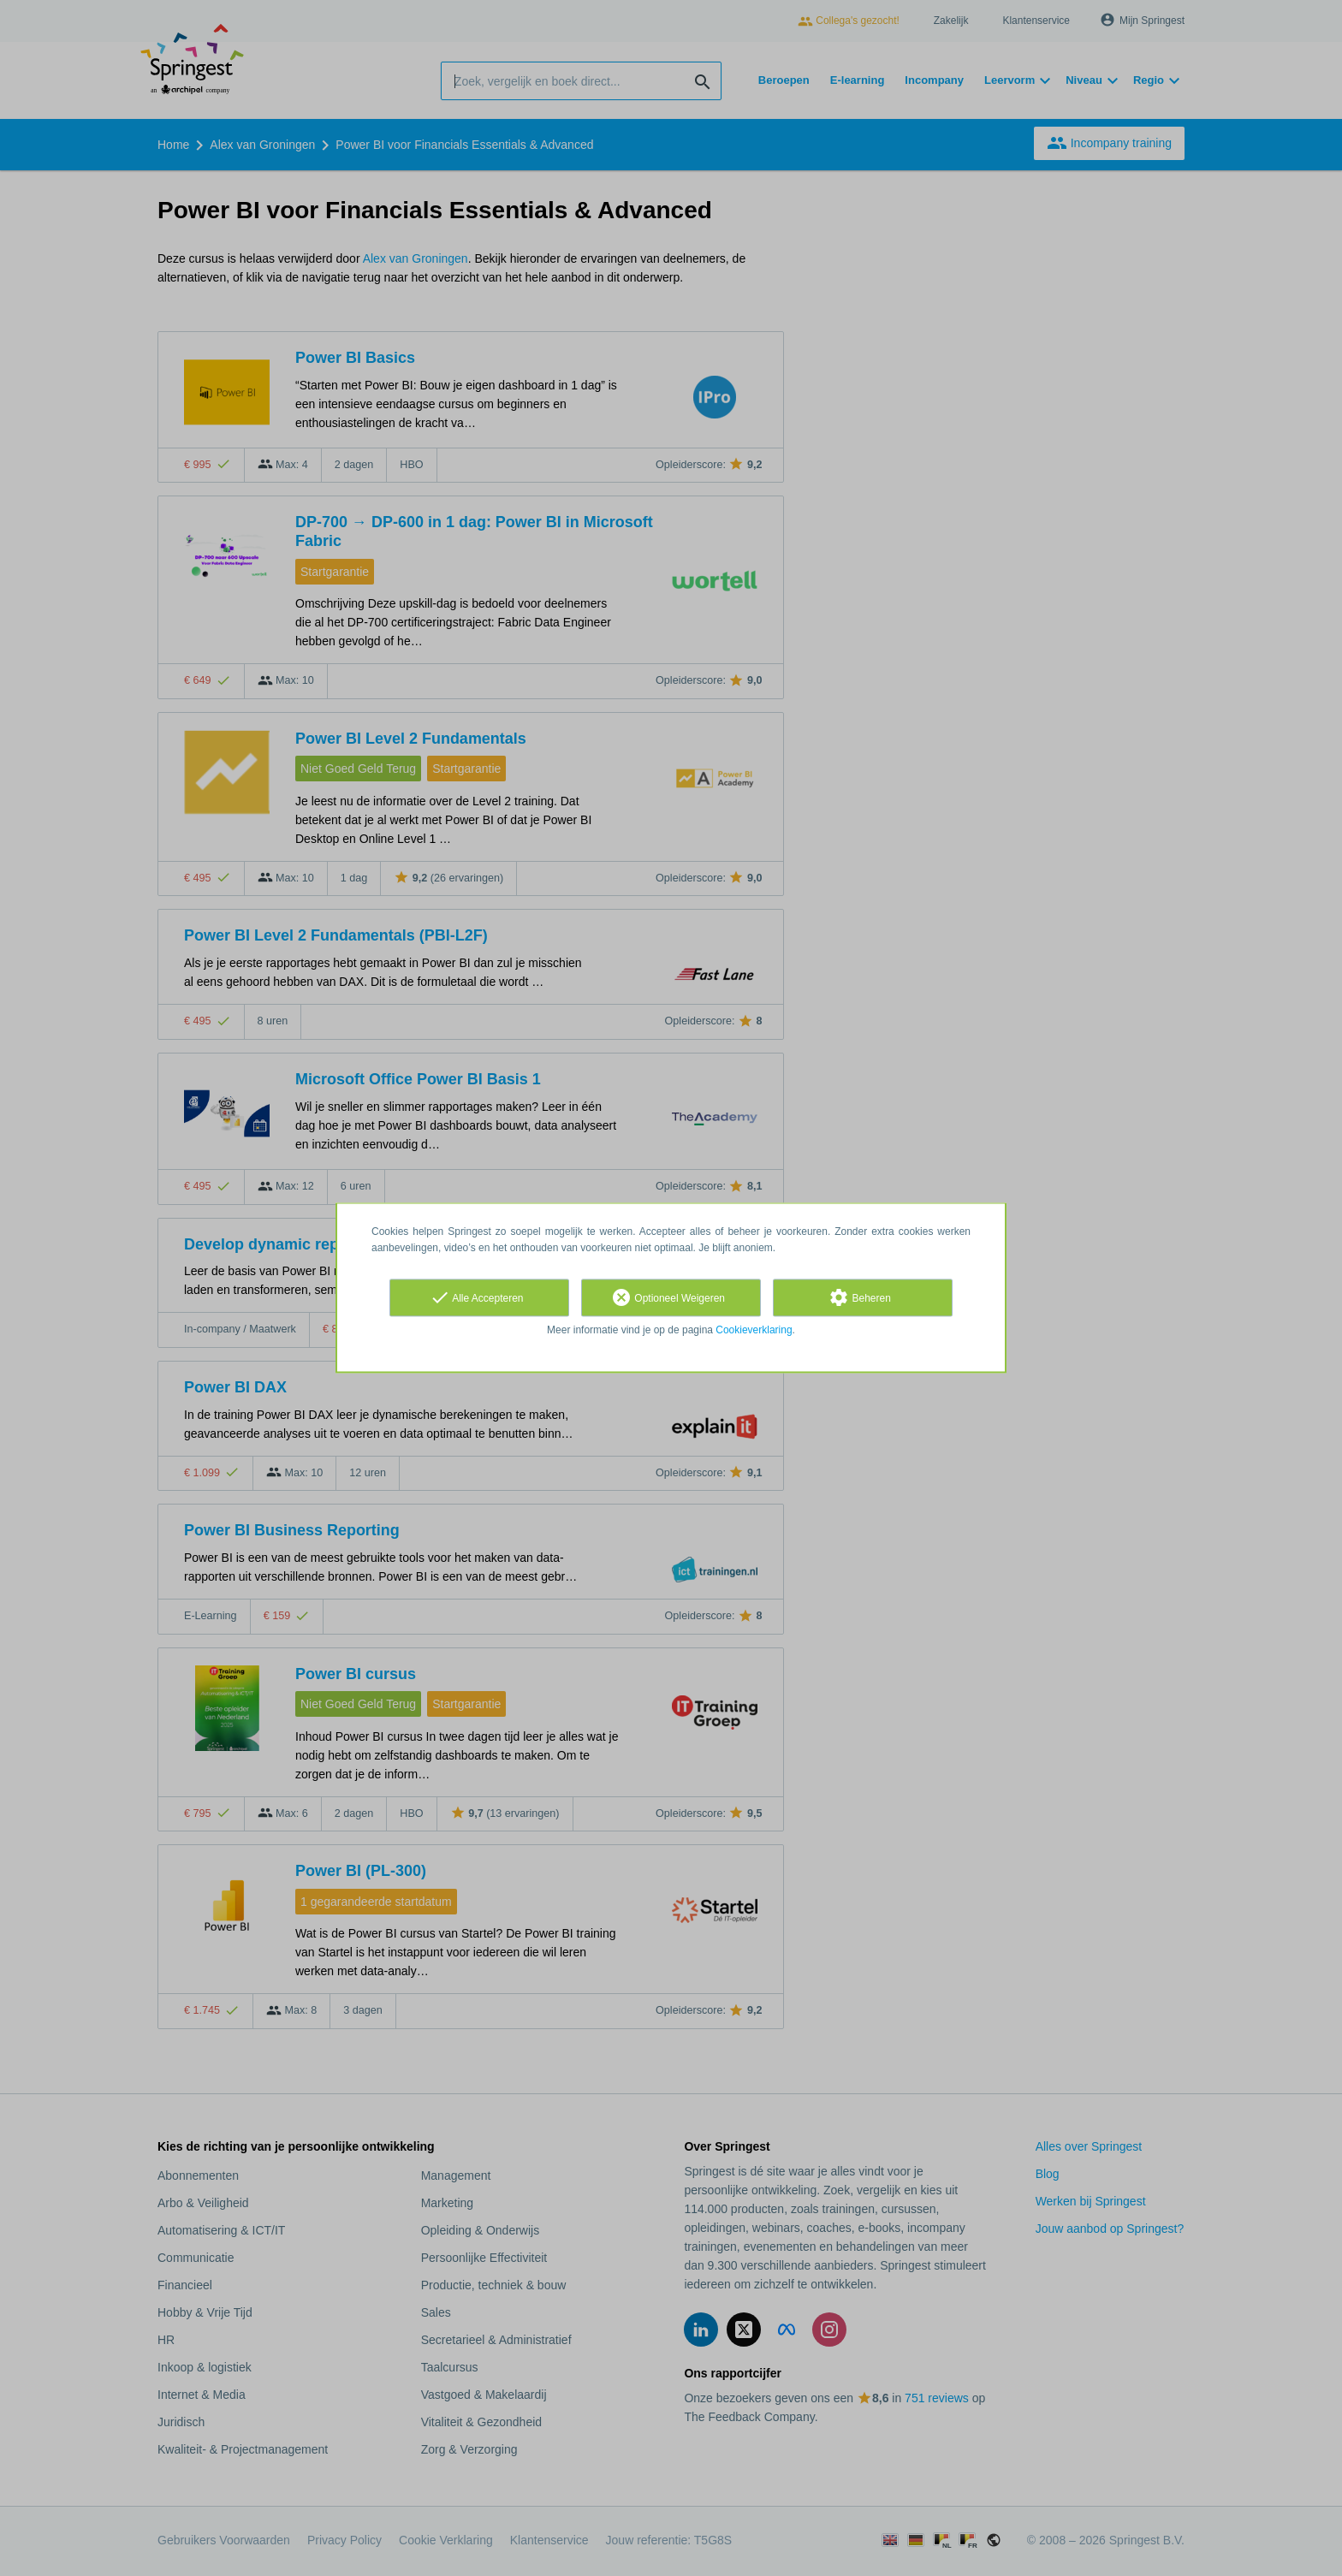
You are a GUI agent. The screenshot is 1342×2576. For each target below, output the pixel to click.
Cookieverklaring (754, 1330)
